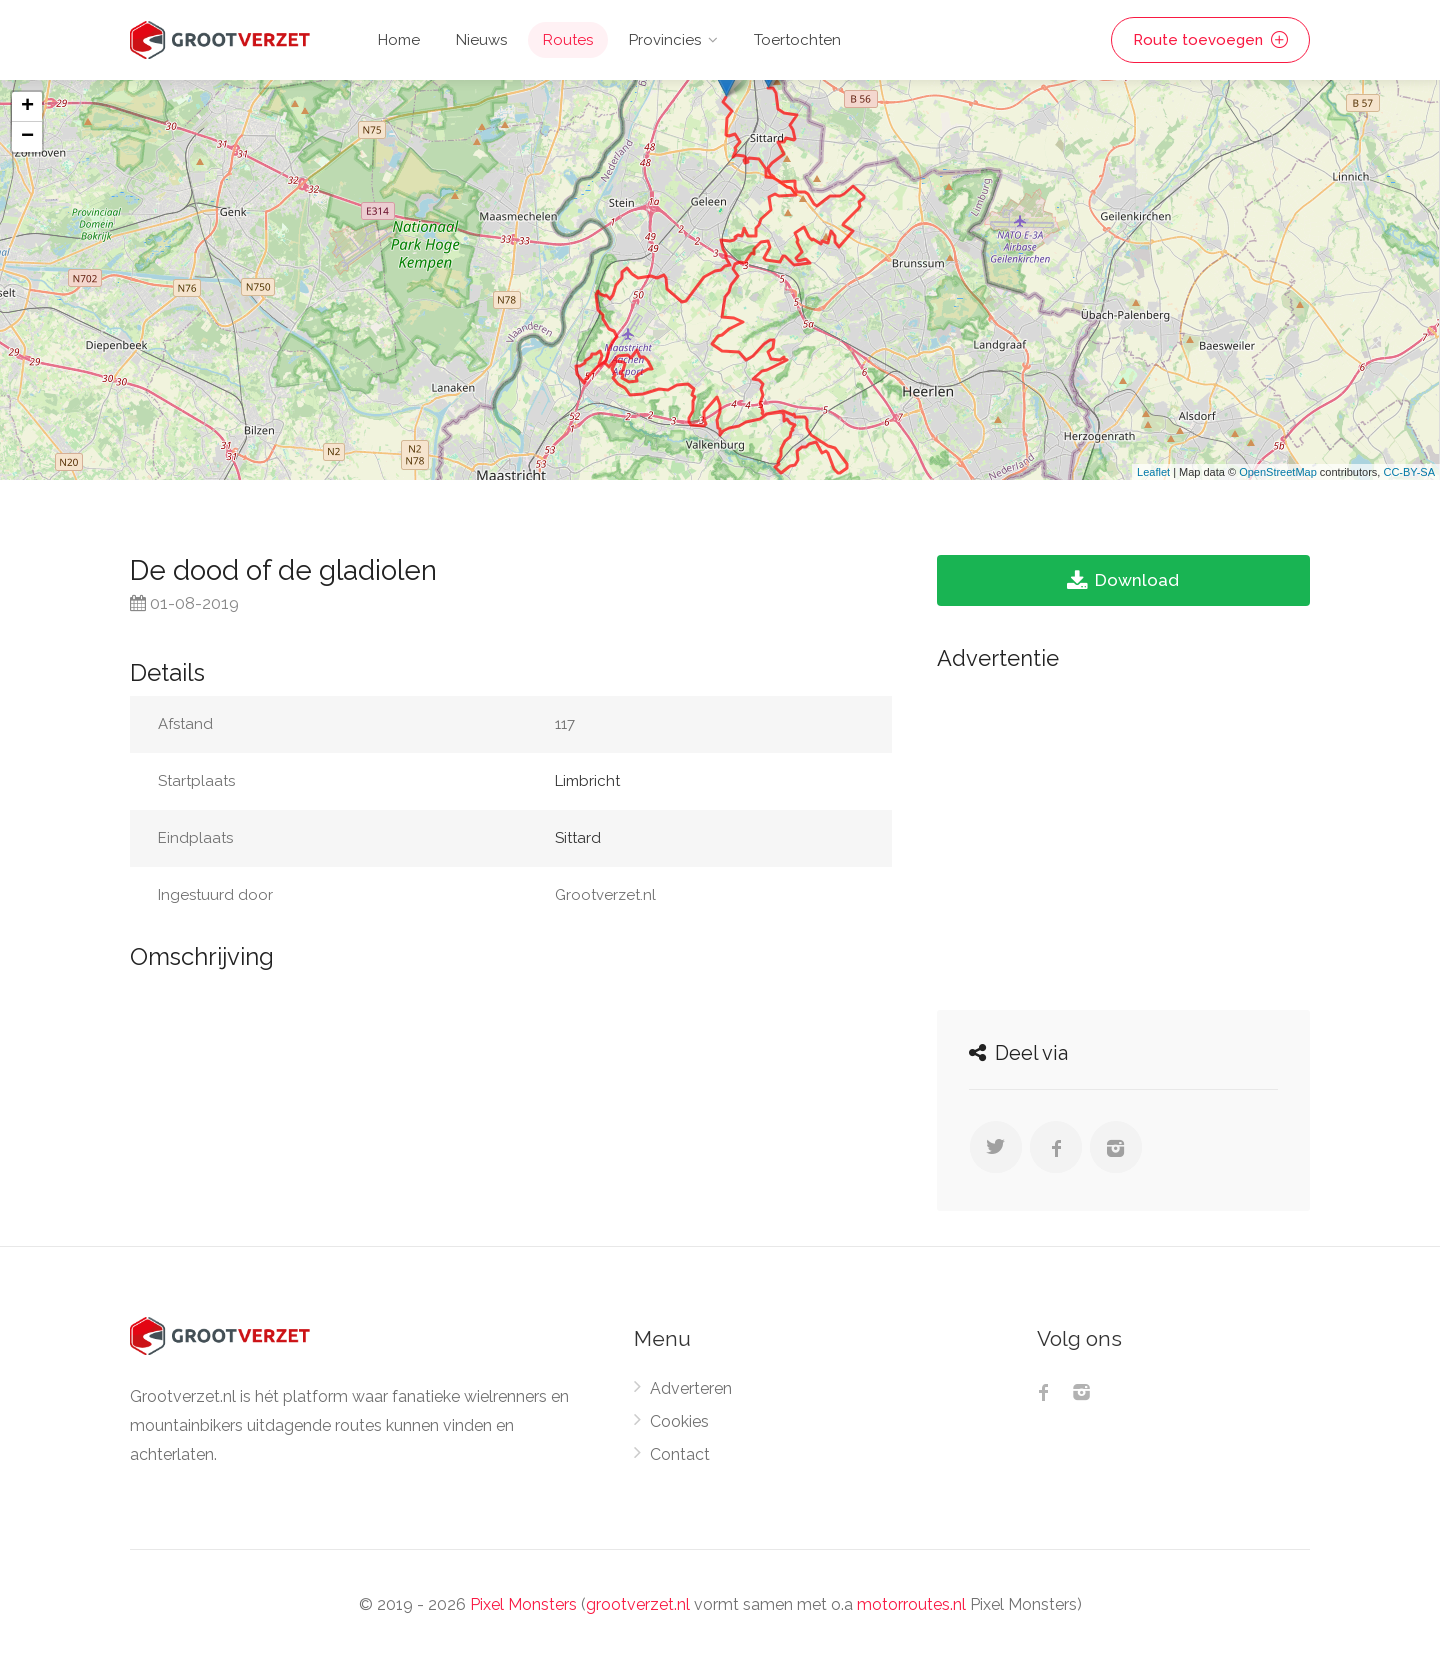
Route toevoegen (1210, 40)
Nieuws (481, 40)
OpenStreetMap (1278, 472)
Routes (568, 40)
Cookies (679, 1421)
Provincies (665, 40)
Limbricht (587, 781)
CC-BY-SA (1409, 472)
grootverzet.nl (638, 1604)
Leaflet (1153, 472)
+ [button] (27, 107)
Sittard (578, 838)
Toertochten (797, 40)
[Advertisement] (1123, 835)
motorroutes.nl (911, 1604)
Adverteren (691, 1388)
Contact (680, 1454)
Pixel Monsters (523, 1604)
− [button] (27, 137)
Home (399, 40)
